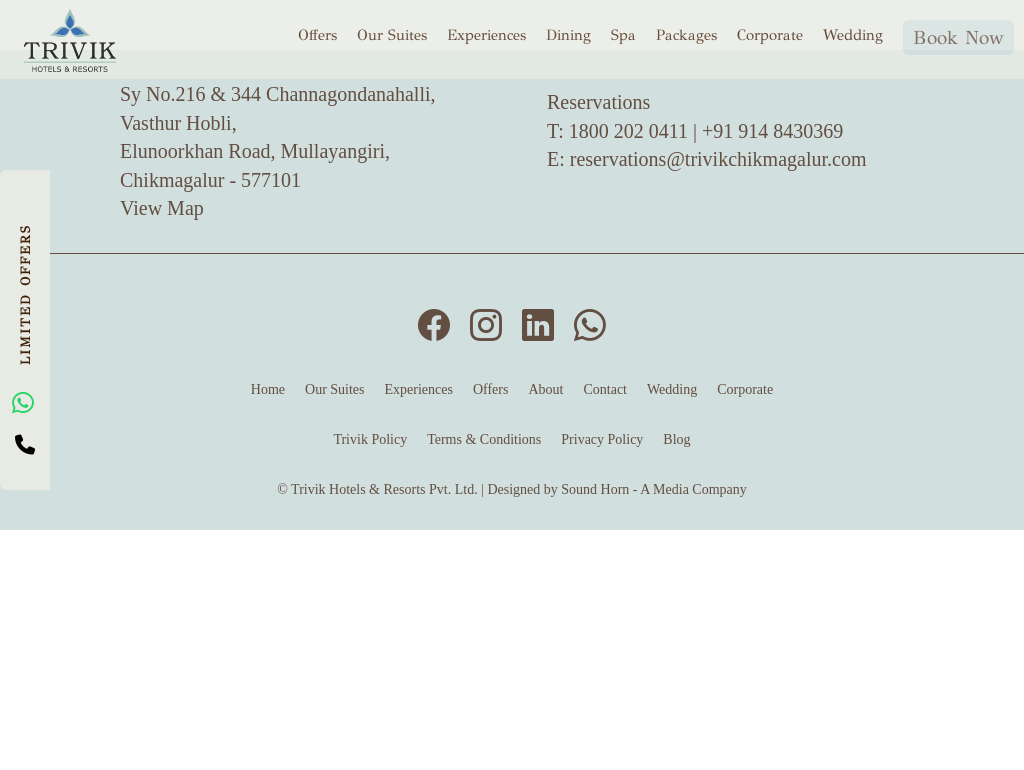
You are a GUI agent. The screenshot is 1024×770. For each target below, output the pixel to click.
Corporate (770, 34)
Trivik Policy (370, 439)
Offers (317, 34)
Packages (686, 34)
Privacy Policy (602, 439)
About (545, 389)
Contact (605, 389)
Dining (568, 34)
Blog (676, 439)
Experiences (486, 34)
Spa (623, 34)
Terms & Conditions (484, 439)
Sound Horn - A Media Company (654, 489)
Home (268, 389)
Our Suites (392, 34)
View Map (162, 208)
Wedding (853, 34)
